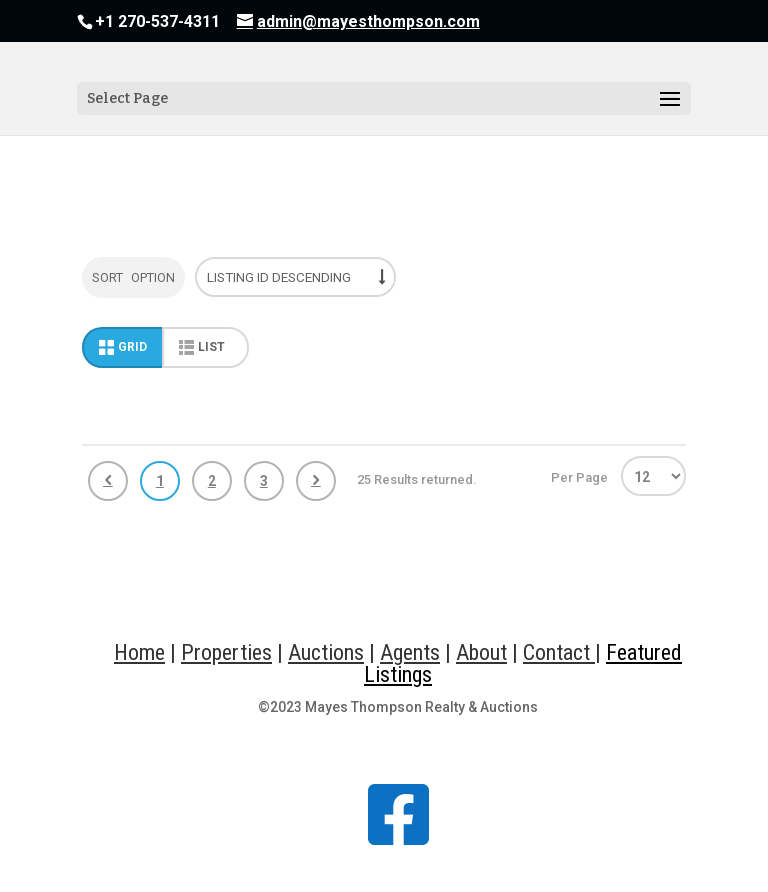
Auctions (326, 652)
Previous (108, 481)
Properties (226, 652)
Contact (559, 652)
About (481, 652)
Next (316, 481)
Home (139, 652)
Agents (410, 652)
